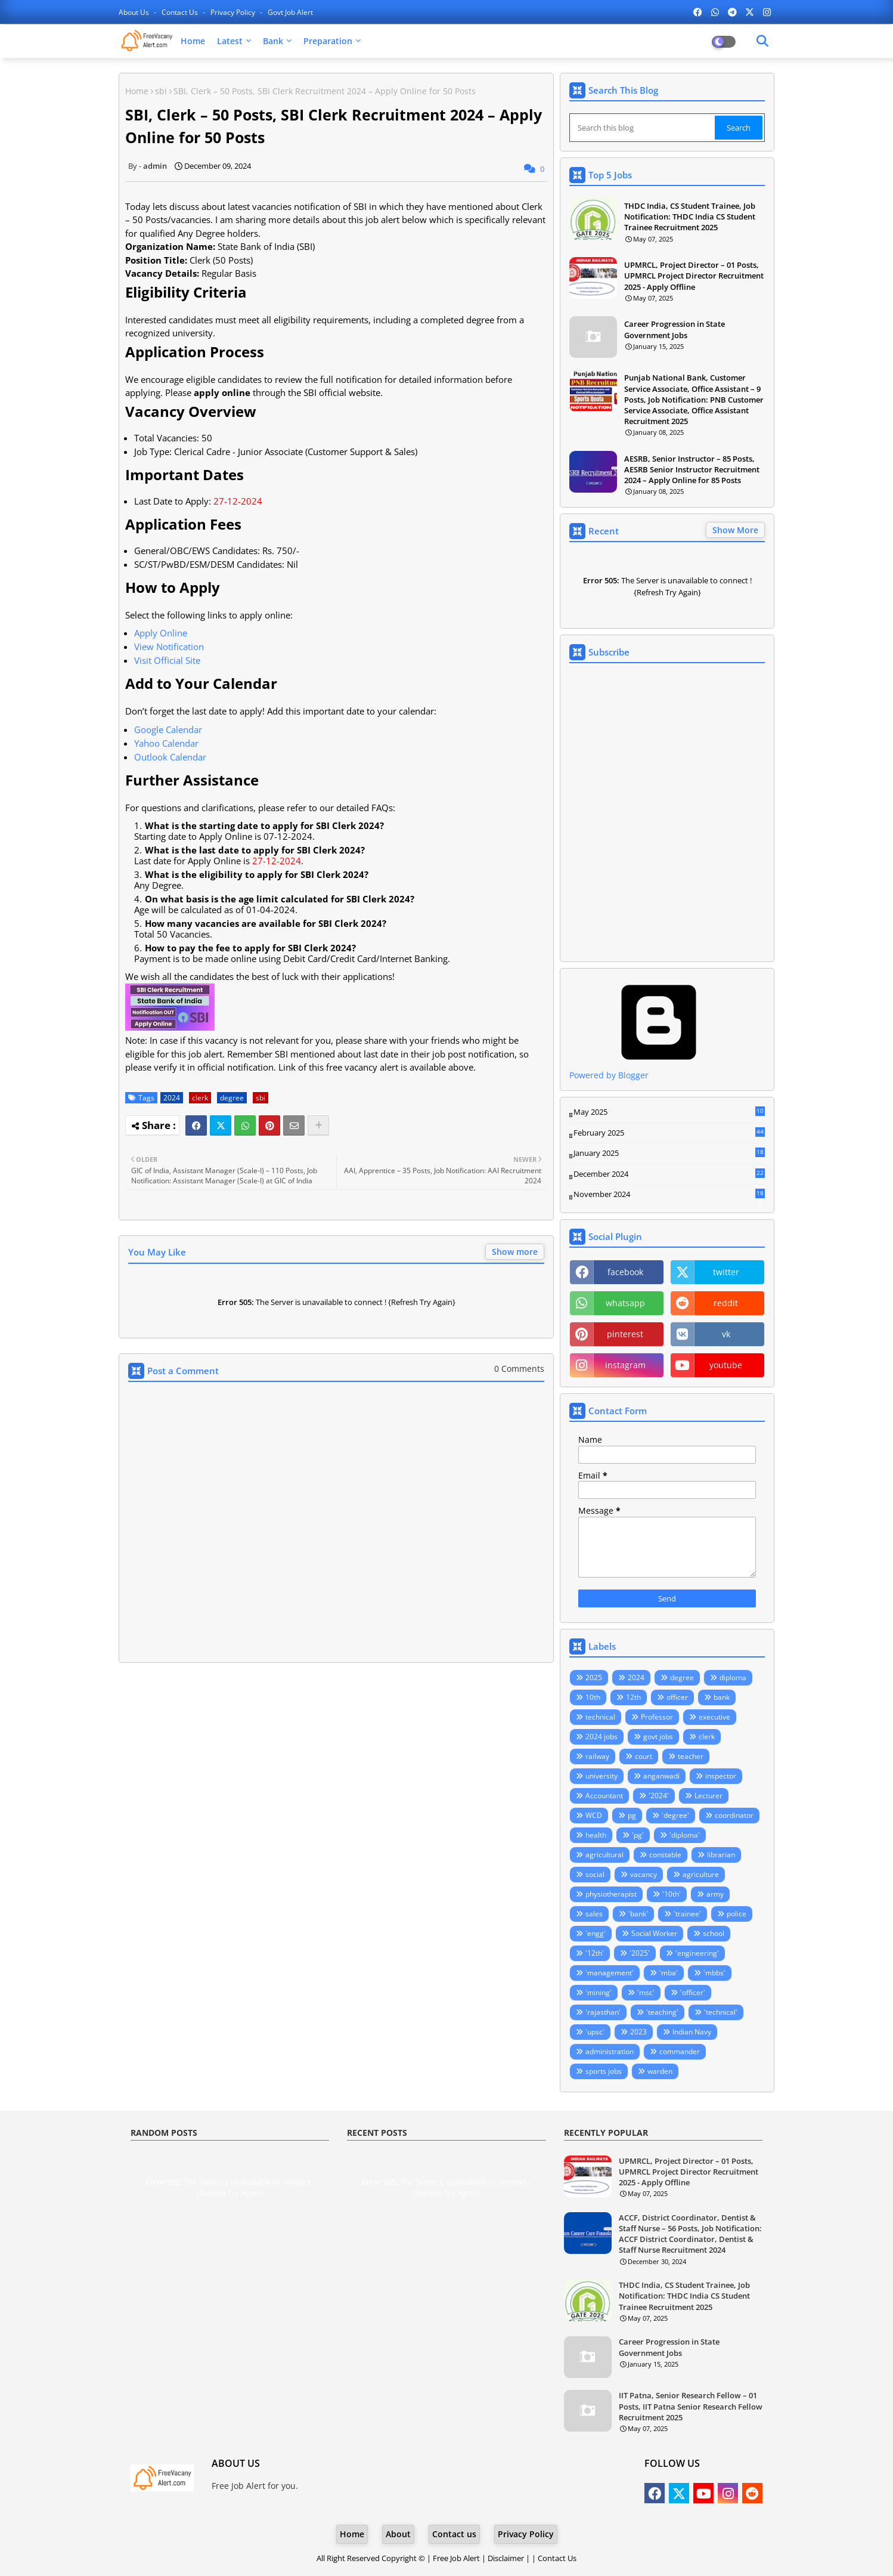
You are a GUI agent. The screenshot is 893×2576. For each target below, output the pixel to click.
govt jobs (658, 1736)
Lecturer (708, 1795)
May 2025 (669, 1112)
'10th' (671, 1894)
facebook (625, 1272)
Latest (230, 41)
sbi (161, 91)
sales (594, 1914)
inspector (720, 1776)
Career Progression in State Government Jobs (674, 329)
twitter (726, 1272)
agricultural (604, 1855)
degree (232, 1098)
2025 (593, 1677)
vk (726, 1334)
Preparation (327, 41)
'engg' (595, 1933)
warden (659, 2071)
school (713, 1933)
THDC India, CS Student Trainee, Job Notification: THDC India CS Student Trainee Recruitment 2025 (689, 216)
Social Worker (654, 1933)
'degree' (675, 1815)
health (595, 1835)
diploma (733, 1677)
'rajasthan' (603, 2012)
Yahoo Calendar (166, 743)
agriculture (701, 1874)
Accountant (604, 1795)
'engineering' (697, 1953)
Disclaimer (506, 2558)
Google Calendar (168, 729)
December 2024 (669, 1174)
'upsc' (594, 2032)
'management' (609, 1973)
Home (193, 41)
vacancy (643, 1874)
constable (665, 1855)
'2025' (640, 1953)
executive (714, 1717)
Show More (735, 530)
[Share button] (318, 1125)
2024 (171, 1098)
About (398, 2534)
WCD (593, 1815)
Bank (273, 41)
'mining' (598, 1992)
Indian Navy (691, 2032)
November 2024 (669, 1195)
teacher (690, 1756)
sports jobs (603, 2071)
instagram (625, 1365)
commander (679, 2051)
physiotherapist (611, 1894)
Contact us (181, 12)
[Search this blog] (643, 128)
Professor (657, 1717)
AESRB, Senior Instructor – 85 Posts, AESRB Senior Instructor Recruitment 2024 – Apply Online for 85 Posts (691, 469)
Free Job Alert (456, 2558)
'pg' (638, 1835)
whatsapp (625, 1303)
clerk (200, 1098)
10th (592, 1697)
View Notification (169, 646)
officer (677, 1697)
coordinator (734, 1815)
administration (609, 2051)
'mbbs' (714, 1973)
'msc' (646, 1992)
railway (597, 1756)
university (601, 1776)
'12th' (594, 1953)
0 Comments (519, 1368)
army (715, 1894)
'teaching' (662, 2012)
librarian (721, 1855)
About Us (135, 12)
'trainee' (687, 1914)
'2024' (659, 1795)
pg (632, 1815)
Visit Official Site (167, 660)
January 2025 (669, 1153)
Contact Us (557, 2558)
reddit (726, 1303)
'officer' (692, 1992)
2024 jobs (601, 1736)
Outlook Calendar (170, 757)
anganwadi (661, 1776)
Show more (515, 1251)
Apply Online (160, 633)
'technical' (720, 2012)
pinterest (625, 1334)
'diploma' (684, 1835)
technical (600, 1717)
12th (633, 1697)
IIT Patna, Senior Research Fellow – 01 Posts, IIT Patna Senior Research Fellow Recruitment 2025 (690, 2406)
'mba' (668, 1973)
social (594, 1874)
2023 (638, 2032)
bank (722, 1697)
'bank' (638, 1914)
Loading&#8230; (667, 812)
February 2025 (669, 1133)
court (643, 1756)
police (736, 1914)
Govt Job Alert (290, 12)
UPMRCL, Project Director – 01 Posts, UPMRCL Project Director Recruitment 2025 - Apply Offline (694, 275)
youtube (725, 1365)
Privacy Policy (233, 12)
